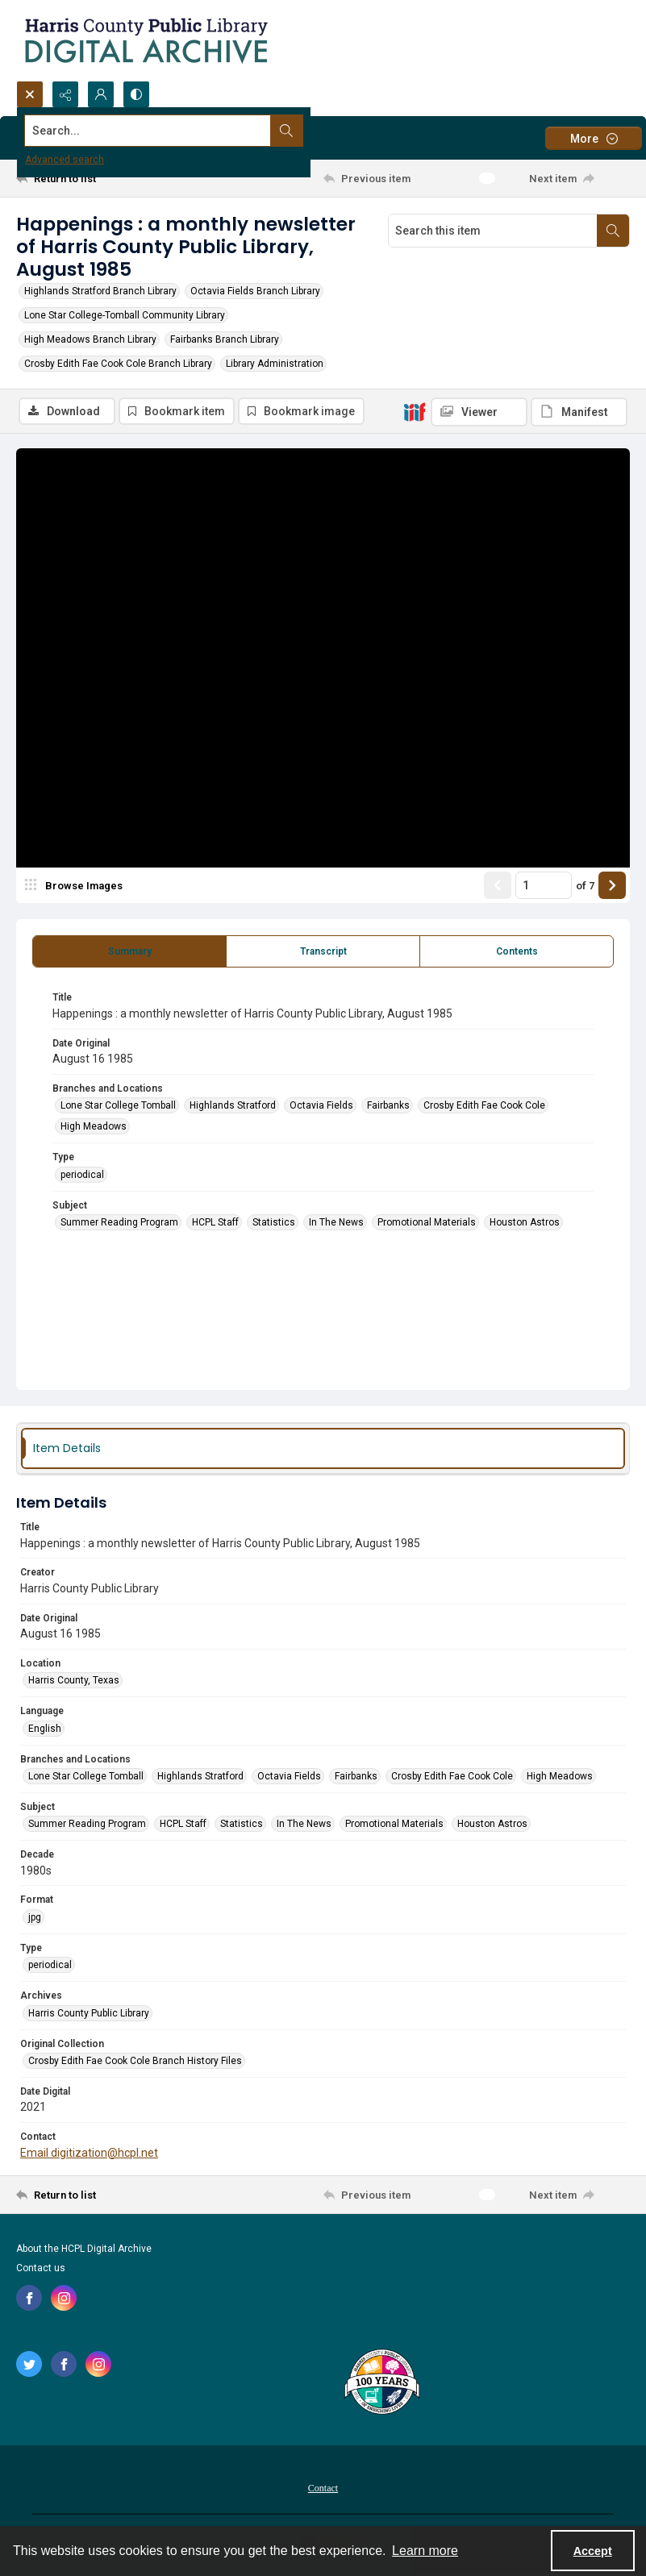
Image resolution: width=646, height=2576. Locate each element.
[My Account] (101, 94)
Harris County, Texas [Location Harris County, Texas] (73, 1682)
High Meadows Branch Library (90, 339)
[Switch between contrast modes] (136, 94)
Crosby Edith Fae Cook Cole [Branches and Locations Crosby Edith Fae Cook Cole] (484, 1107)
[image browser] (76, 887)
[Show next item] (612, 887)
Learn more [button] (425, 2550)
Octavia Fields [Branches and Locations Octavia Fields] (321, 1107)
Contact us (40, 2269)
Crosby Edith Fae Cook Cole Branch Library (118, 363)
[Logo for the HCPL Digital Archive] (145, 40)
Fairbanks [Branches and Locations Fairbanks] (388, 1107)
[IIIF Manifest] (579, 412)
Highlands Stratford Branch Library (100, 291)
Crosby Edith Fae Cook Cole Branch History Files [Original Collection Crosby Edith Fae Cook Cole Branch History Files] (135, 2062)
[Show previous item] (497, 887)
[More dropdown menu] (593, 138)
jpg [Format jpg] (34, 1919)
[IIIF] (414, 411)
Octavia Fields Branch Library (255, 291)
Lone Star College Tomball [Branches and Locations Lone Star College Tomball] (118, 1107)
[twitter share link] (29, 2365)
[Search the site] (260, 130)
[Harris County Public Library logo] (381, 2385)
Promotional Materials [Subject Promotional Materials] (426, 1224)
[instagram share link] (64, 2299)
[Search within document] (613, 230)
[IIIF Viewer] (479, 412)
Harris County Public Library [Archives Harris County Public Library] (88, 2014)
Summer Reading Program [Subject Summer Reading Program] (119, 1224)
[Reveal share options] (65, 94)
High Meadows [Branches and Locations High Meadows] (93, 1128)
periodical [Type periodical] (82, 1176)
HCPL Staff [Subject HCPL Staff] (215, 1224)
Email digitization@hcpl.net (89, 2154)
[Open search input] (30, 94)
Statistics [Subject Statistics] (273, 1224)
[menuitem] (323, 2489)
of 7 (585, 887)
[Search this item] (493, 230)
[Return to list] (96, 178)
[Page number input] (543, 887)
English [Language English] (44, 1730)
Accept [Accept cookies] (592, 2551)
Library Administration (274, 363)
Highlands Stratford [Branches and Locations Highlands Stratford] (233, 1107)
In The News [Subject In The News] (336, 1224)
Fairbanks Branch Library (224, 339)
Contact (323, 2489)
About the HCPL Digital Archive (84, 2250)
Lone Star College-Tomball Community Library (124, 315)
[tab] (129, 953)
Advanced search (64, 159)
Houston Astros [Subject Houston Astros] (525, 1224)
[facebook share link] (29, 2299)
